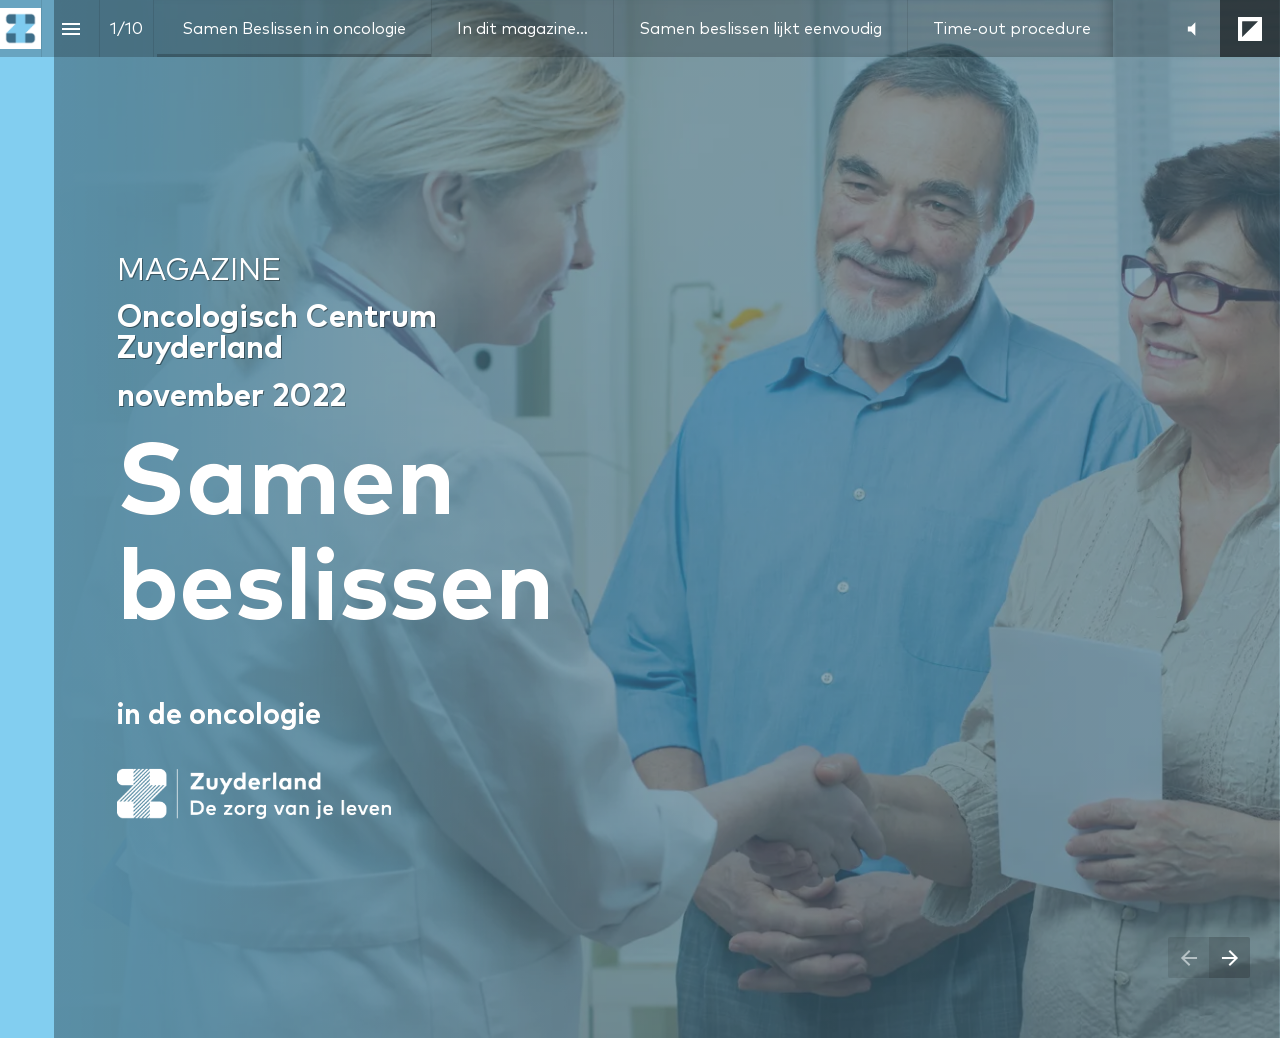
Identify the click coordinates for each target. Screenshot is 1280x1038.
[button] (1191, 28)
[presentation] (640, 519)
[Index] (70, 28)
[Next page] (1229, 957)
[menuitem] (294, 28)
